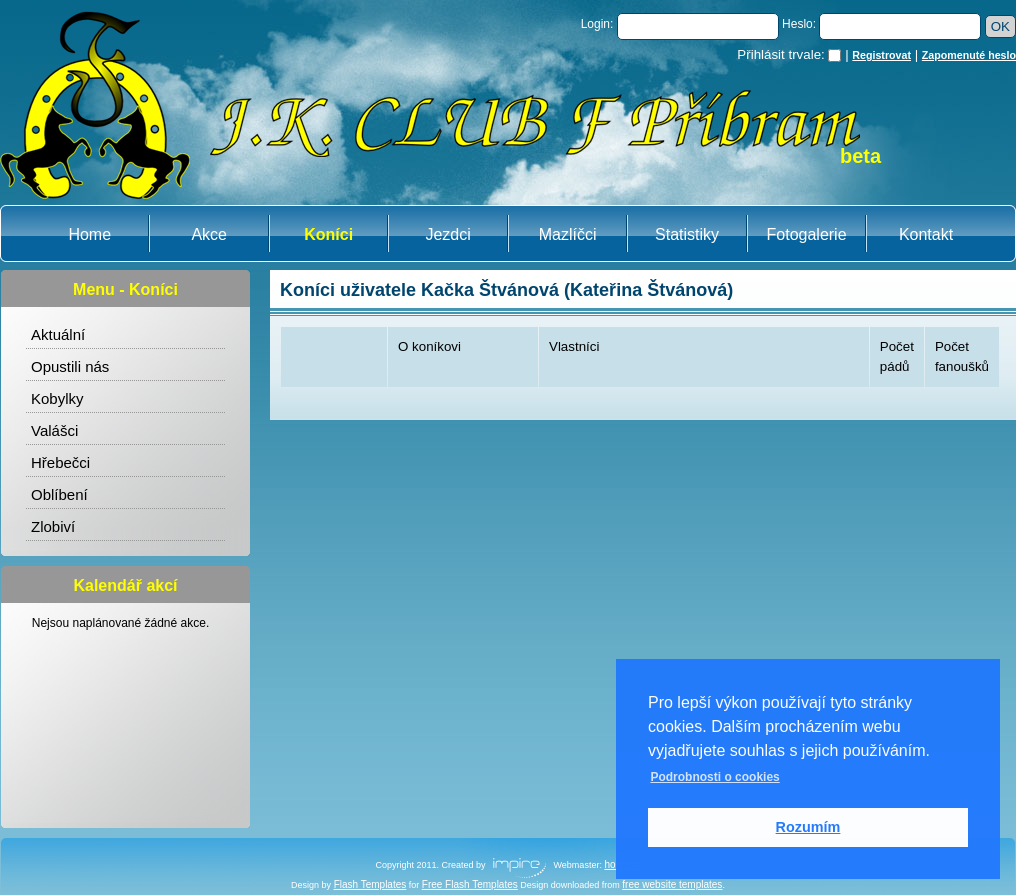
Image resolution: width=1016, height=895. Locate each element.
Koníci (328, 234)
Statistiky (687, 234)
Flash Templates (370, 884)
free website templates (672, 884)
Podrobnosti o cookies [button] (714, 777)
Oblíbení (59, 494)
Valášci (54, 430)
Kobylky (57, 398)
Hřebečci (60, 462)
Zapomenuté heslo (969, 55)
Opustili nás (70, 366)
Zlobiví (53, 526)
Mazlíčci (568, 234)
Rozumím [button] (808, 827)
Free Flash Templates (470, 884)
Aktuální (58, 334)
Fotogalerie (807, 234)
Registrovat (881, 55)
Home (89, 234)
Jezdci (447, 234)
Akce (209, 234)
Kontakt (926, 234)
